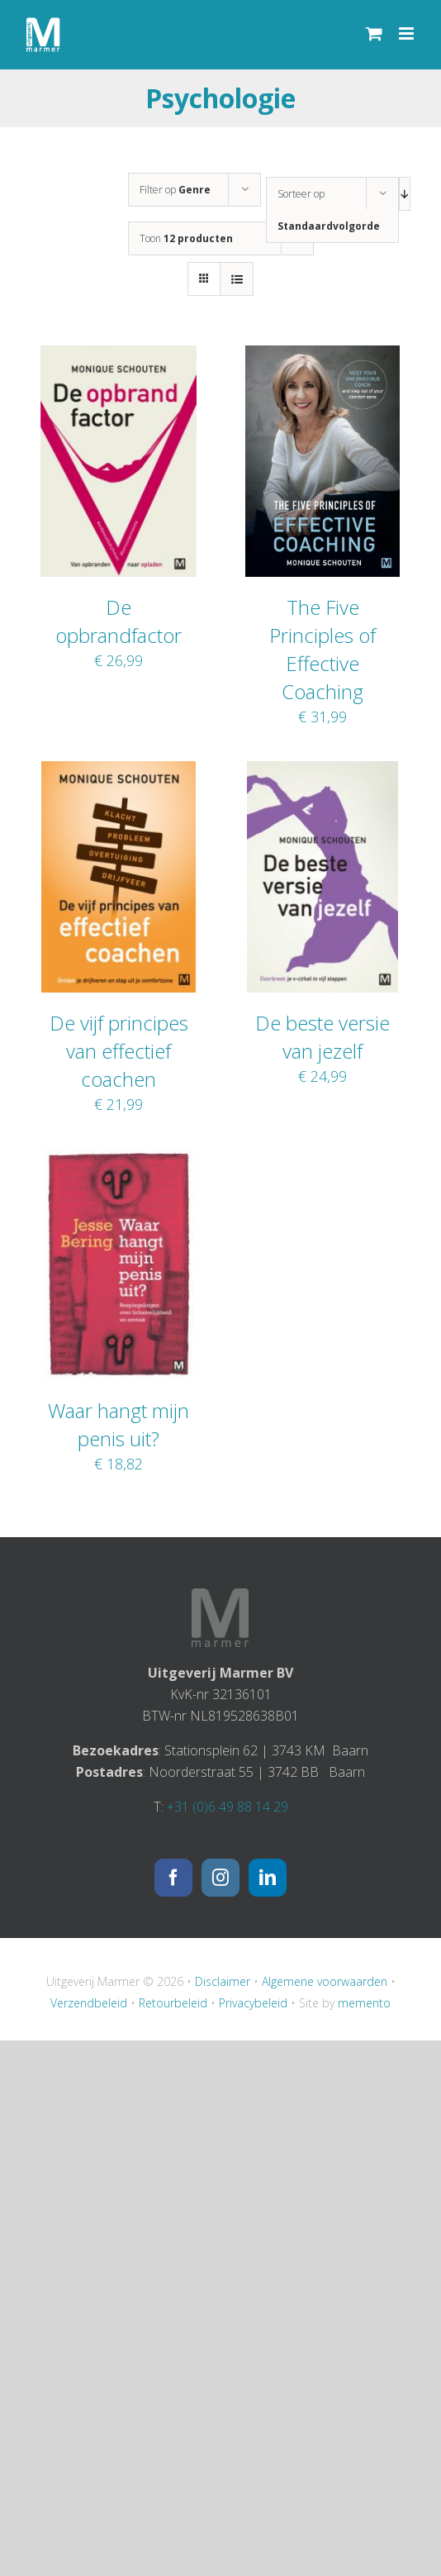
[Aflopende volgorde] (404, 194)
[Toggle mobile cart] (374, 33)
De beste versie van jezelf (322, 1036)
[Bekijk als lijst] (236, 279)
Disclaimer (222, 1981)
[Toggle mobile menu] (407, 33)
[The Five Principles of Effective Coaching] (322, 356)
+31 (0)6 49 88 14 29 (227, 1806)
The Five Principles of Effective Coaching (322, 649)
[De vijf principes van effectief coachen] (118, 772)
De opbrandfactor (118, 621)
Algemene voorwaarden (324, 1981)
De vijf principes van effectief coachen (119, 1051)
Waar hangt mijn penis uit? (118, 1424)
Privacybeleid (253, 2003)
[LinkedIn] (268, 1878)
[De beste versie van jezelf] (322, 772)
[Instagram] (220, 1878)
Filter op (175, 190)
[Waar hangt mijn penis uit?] (118, 1159)
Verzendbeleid (88, 2003)
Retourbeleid (173, 2003)
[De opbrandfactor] (118, 356)
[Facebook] (173, 1878)
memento (364, 2003)
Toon (186, 238)
